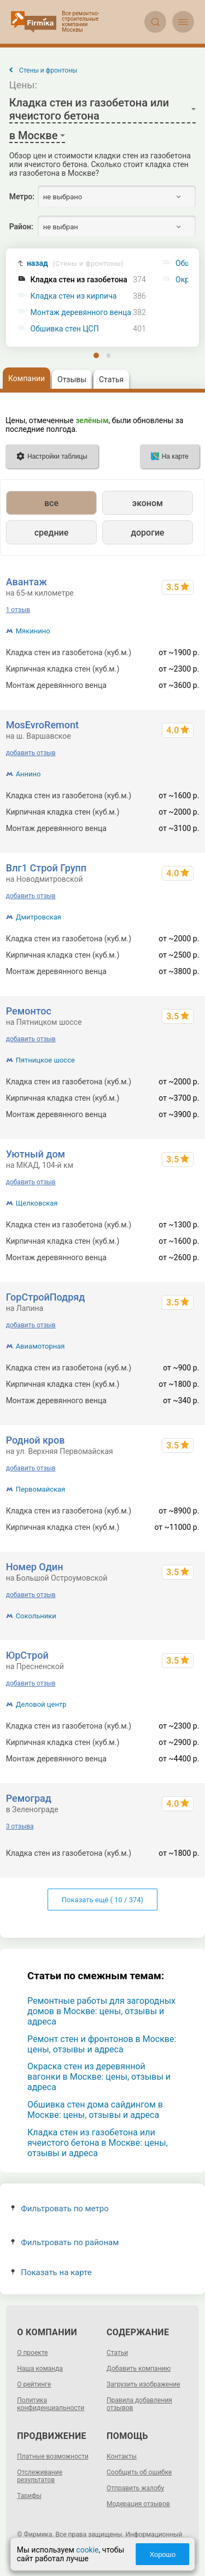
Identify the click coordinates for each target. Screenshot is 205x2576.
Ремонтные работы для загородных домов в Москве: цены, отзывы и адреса (101, 2011)
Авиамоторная (40, 1346)
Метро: (21, 196)
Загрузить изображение (143, 2384)
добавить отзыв (31, 753)
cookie (87, 2549)
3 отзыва (20, 1826)
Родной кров (35, 1440)
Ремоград (28, 1798)
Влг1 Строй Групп (46, 868)
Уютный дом (35, 1154)
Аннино (28, 774)
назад (75, 263)
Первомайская (41, 1489)
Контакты (122, 2456)
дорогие (147, 532)
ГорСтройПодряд (45, 1297)
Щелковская (37, 1203)
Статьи (117, 2353)
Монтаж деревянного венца (81, 312)
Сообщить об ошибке (139, 2472)
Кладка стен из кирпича (74, 296)
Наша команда (40, 2368)
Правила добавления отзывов (139, 2404)
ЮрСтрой (27, 1655)
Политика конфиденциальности (50, 2404)
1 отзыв (18, 610)
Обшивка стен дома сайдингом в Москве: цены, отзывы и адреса (95, 2109)
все (51, 503)
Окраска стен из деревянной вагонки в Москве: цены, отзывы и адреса (99, 2076)
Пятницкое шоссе (45, 1060)
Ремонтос (28, 1011)
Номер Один (34, 1566)
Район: (21, 226)
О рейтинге (34, 2384)
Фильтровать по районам (65, 2242)
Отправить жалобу (135, 2488)
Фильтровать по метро (60, 2208)
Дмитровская (38, 917)
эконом (147, 503)
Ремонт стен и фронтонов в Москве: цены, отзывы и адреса (101, 2044)
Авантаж (26, 581)
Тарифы (29, 2496)
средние (51, 532)
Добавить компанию (139, 2368)
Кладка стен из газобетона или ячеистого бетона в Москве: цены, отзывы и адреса (97, 2142)
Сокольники (36, 1616)
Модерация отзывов (138, 2504)
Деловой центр (41, 1704)
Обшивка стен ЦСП (65, 329)
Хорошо (162, 2554)
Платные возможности (53, 2456)
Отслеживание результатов (39, 2476)
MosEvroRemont (42, 725)
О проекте (32, 2353)
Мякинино (33, 631)
